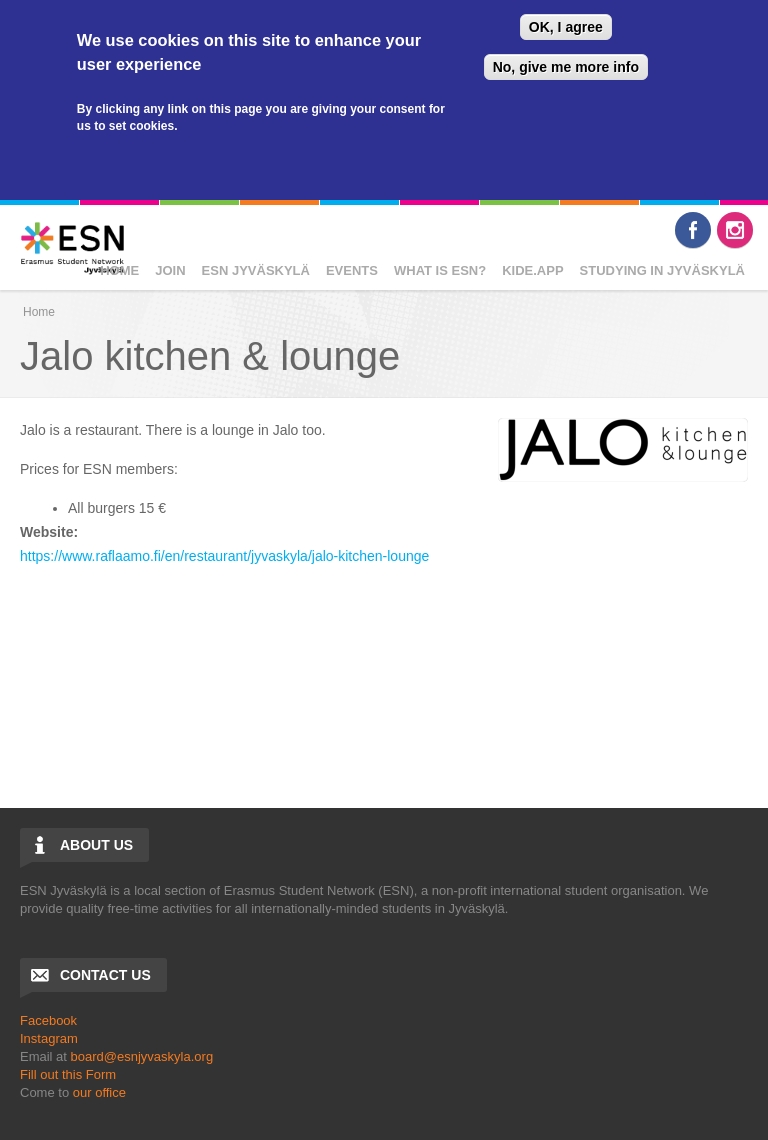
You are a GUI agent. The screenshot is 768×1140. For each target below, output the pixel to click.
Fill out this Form (68, 1074)
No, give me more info (566, 67)
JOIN (170, 270)
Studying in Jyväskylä (662, 270)
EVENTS (352, 270)
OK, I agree (566, 27)
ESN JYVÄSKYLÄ (256, 270)
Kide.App (532, 270)
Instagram (735, 230)
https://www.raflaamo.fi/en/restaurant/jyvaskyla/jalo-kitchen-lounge (224, 556)
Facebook (693, 230)
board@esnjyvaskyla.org (142, 1056)
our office (99, 1092)
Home (119, 270)
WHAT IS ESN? (440, 270)
